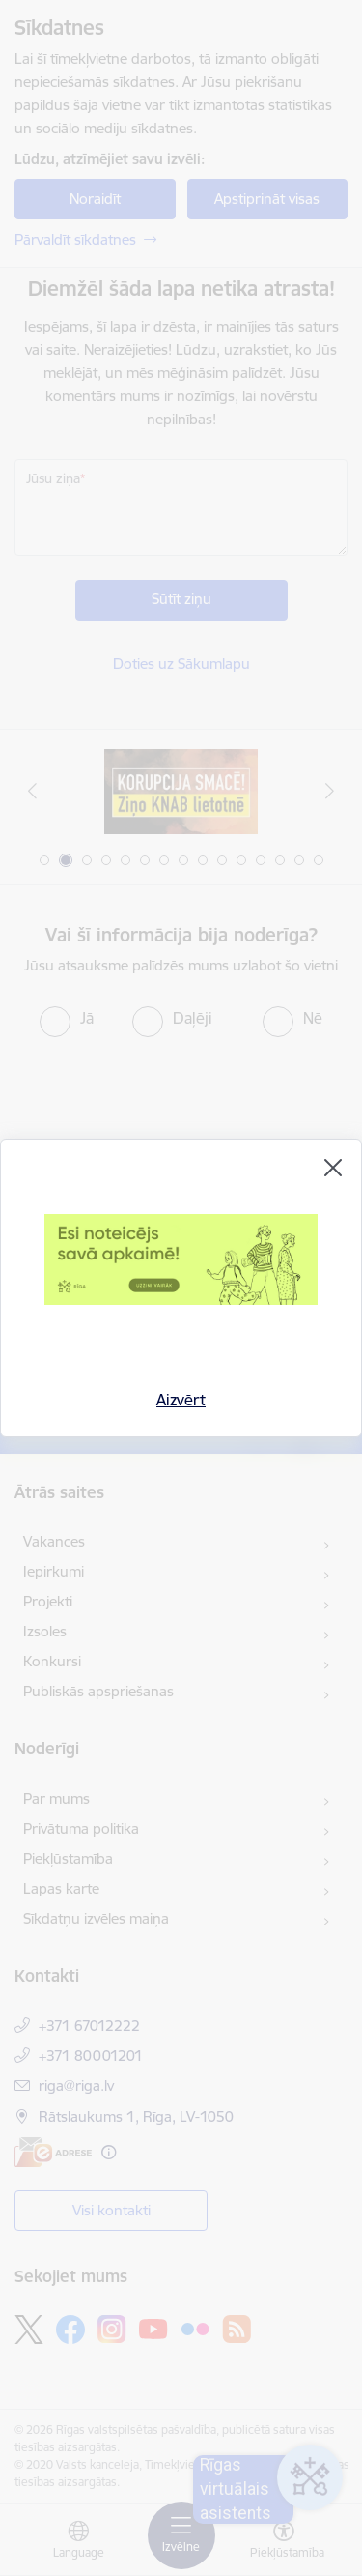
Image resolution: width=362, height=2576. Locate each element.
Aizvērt (181, 1399)
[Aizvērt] (333, 1167)
